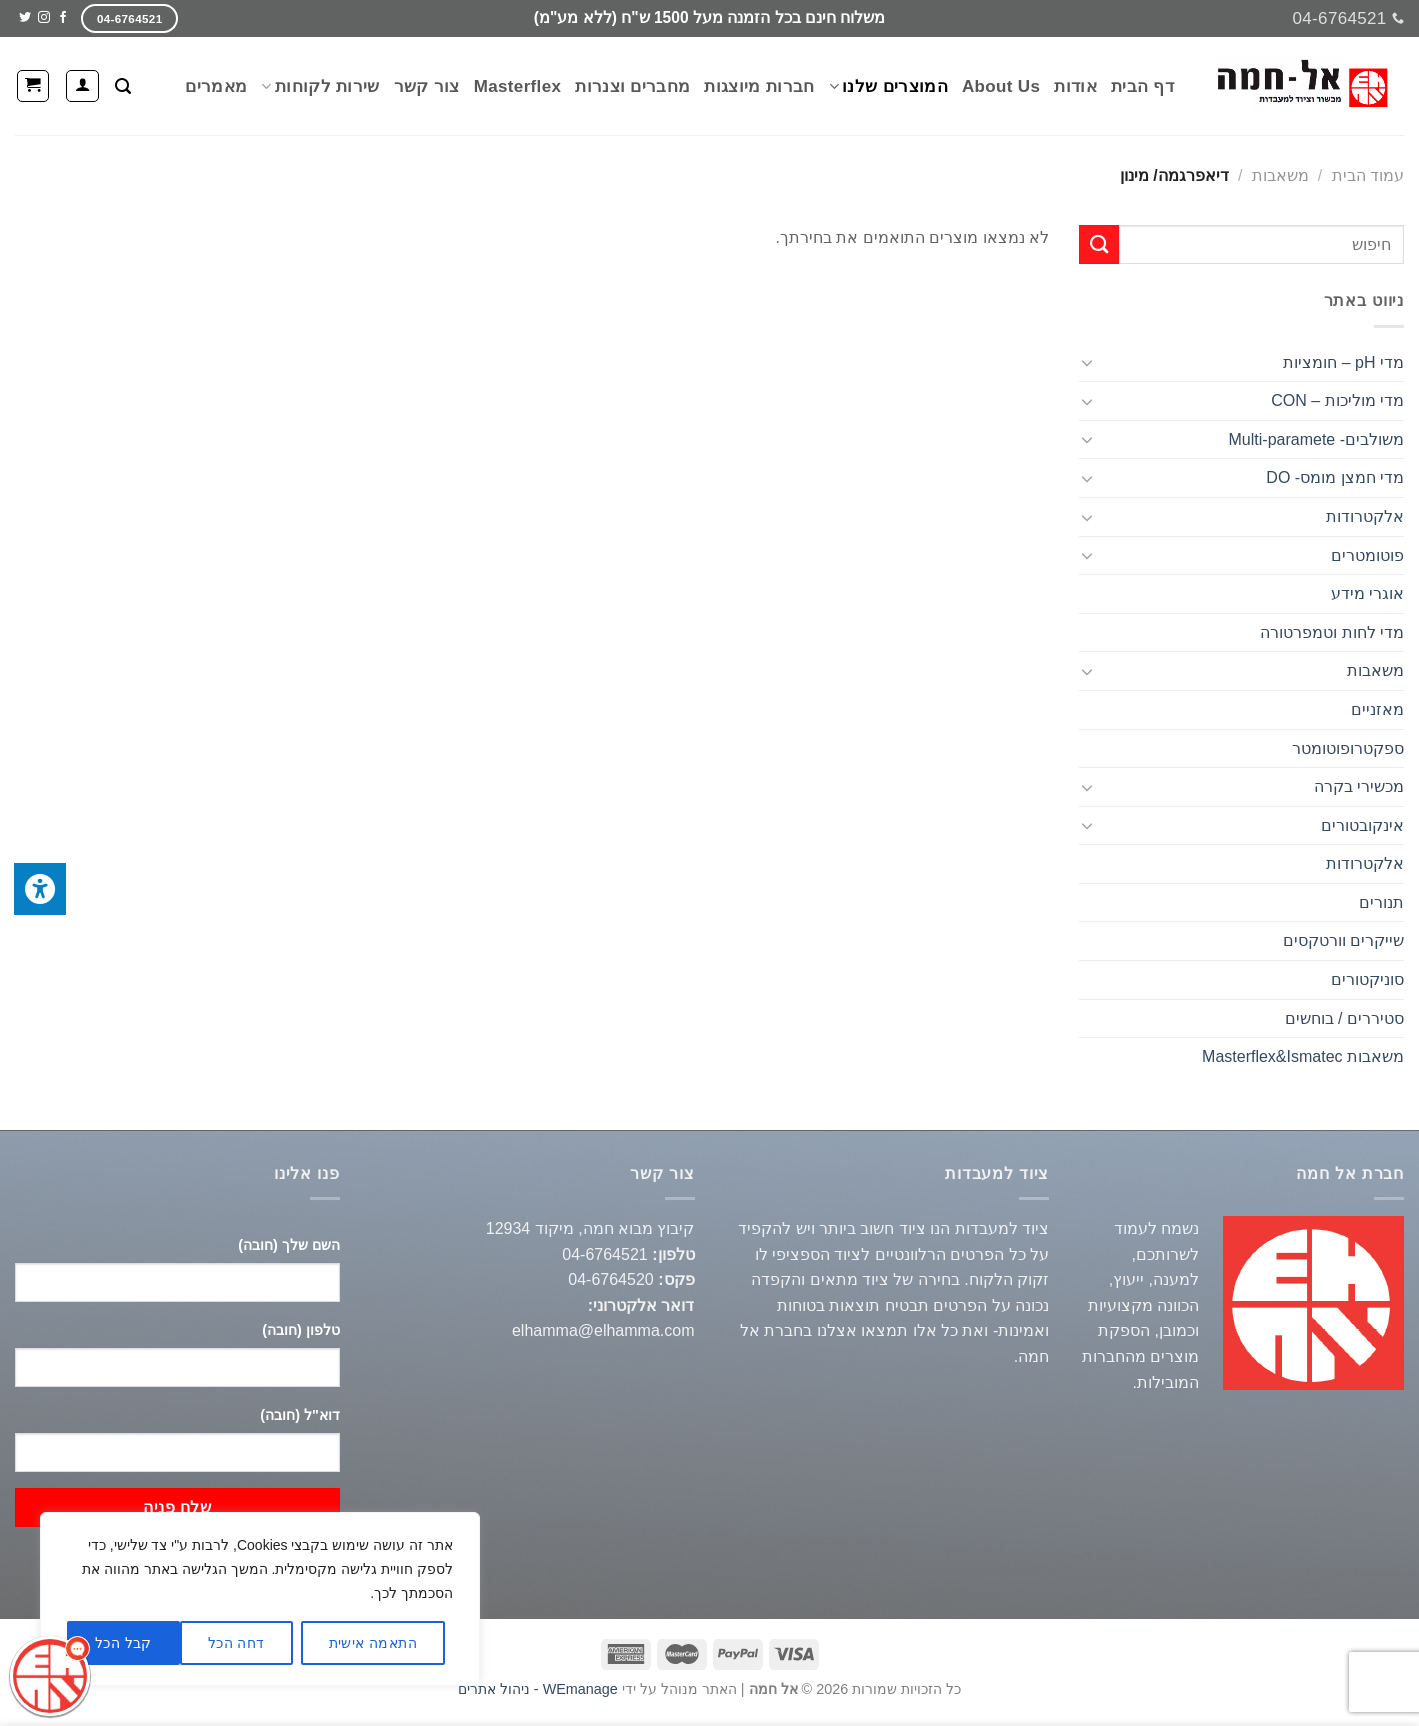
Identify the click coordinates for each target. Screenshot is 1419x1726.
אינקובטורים (1362, 825)
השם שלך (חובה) (289, 1245)
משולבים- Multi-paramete (1316, 439)
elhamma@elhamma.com (603, 1330)
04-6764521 (604, 1254)
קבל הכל (123, 1643)
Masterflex (518, 86)
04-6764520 (610, 1279)
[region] (260, 1599)
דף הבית (1142, 86)
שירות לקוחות (320, 86)
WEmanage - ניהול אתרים (538, 1689)
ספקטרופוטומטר (1348, 748)
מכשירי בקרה (1359, 786)
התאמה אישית (373, 1643)
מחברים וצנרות (632, 86)
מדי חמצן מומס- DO (1335, 477)
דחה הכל (236, 1643)
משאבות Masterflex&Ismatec (1303, 1056)
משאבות (1280, 175)
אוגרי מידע (1367, 593)
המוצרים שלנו (888, 86)
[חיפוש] (123, 86)
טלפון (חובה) (301, 1330)
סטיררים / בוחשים (1344, 1018)
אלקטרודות (1365, 516)
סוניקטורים (1367, 979)
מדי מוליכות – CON (1337, 400)
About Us (1001, 86)
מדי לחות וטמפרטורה (1332, 632)
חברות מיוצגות (759, 86)
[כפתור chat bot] (50, 1676)
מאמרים (216, 86)
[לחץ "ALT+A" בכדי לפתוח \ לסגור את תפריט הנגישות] (40, 889)
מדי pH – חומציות (1343, 362)
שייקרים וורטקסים (1343, 940)
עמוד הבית (1368, 175)
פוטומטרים (1367, 555)
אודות (1075, 86)
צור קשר (427, 86)
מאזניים (1377, 709)
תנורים (1381, 902)
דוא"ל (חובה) (299, 1415)
